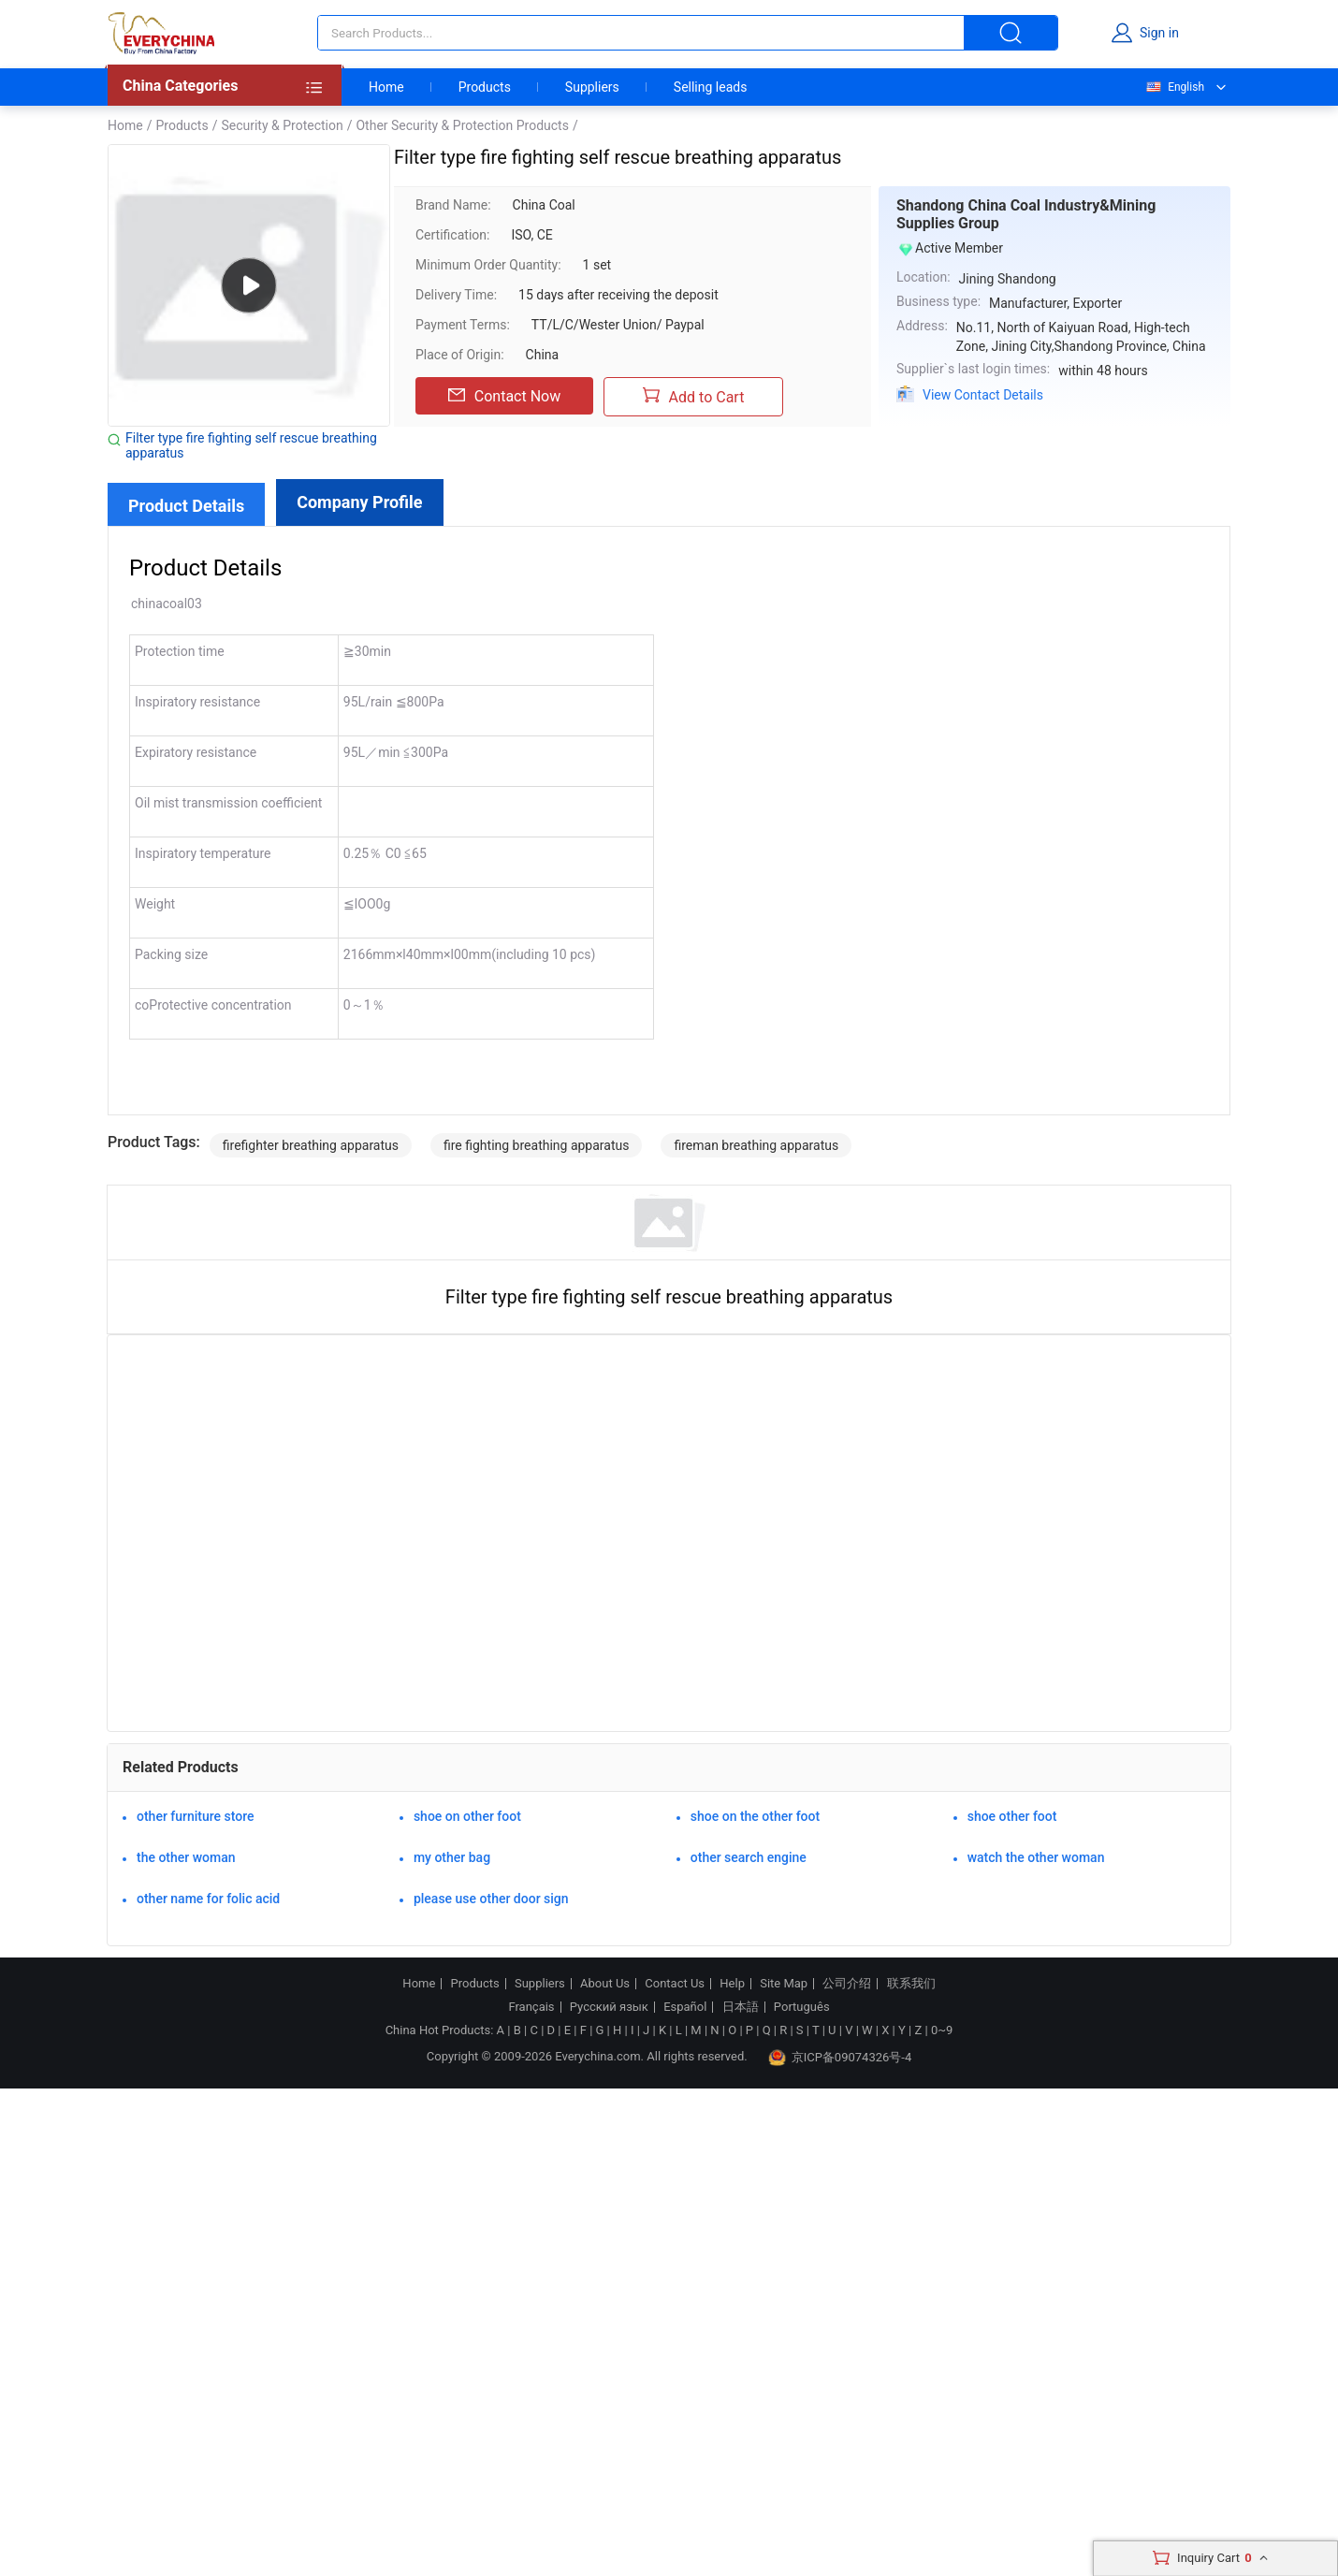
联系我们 (911, 1983)
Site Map (783, 1983)
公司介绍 (846, 1983)
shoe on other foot (467, 1816)
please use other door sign (491, 1898)
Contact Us (675, 1983)
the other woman (186, 1857)
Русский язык (609, 2007)
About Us (605, 1983)
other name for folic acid (208, 1898)
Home (386, 87)
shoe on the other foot (755, 1816)
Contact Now (504, 395)
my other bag (452, 1857)
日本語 (740, 2007)
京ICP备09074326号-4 (840, 2057)
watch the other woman (1036, 1857)
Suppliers (592, 87)
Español (684, 2007)
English (1174, 87)
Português (802, 2007)
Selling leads (711, 87)
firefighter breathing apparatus (311, 1145)
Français (531, 2007)
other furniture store (196, 1816)
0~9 (942, 2030)
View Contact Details (983, 394)
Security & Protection (281, 125)
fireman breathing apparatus (756, 1145)
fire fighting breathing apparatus (537, 1145)
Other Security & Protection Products (462, 125)
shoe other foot (1012, 1816)
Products (484, 87)
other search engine (749, 1857)
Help (732, 1983)
